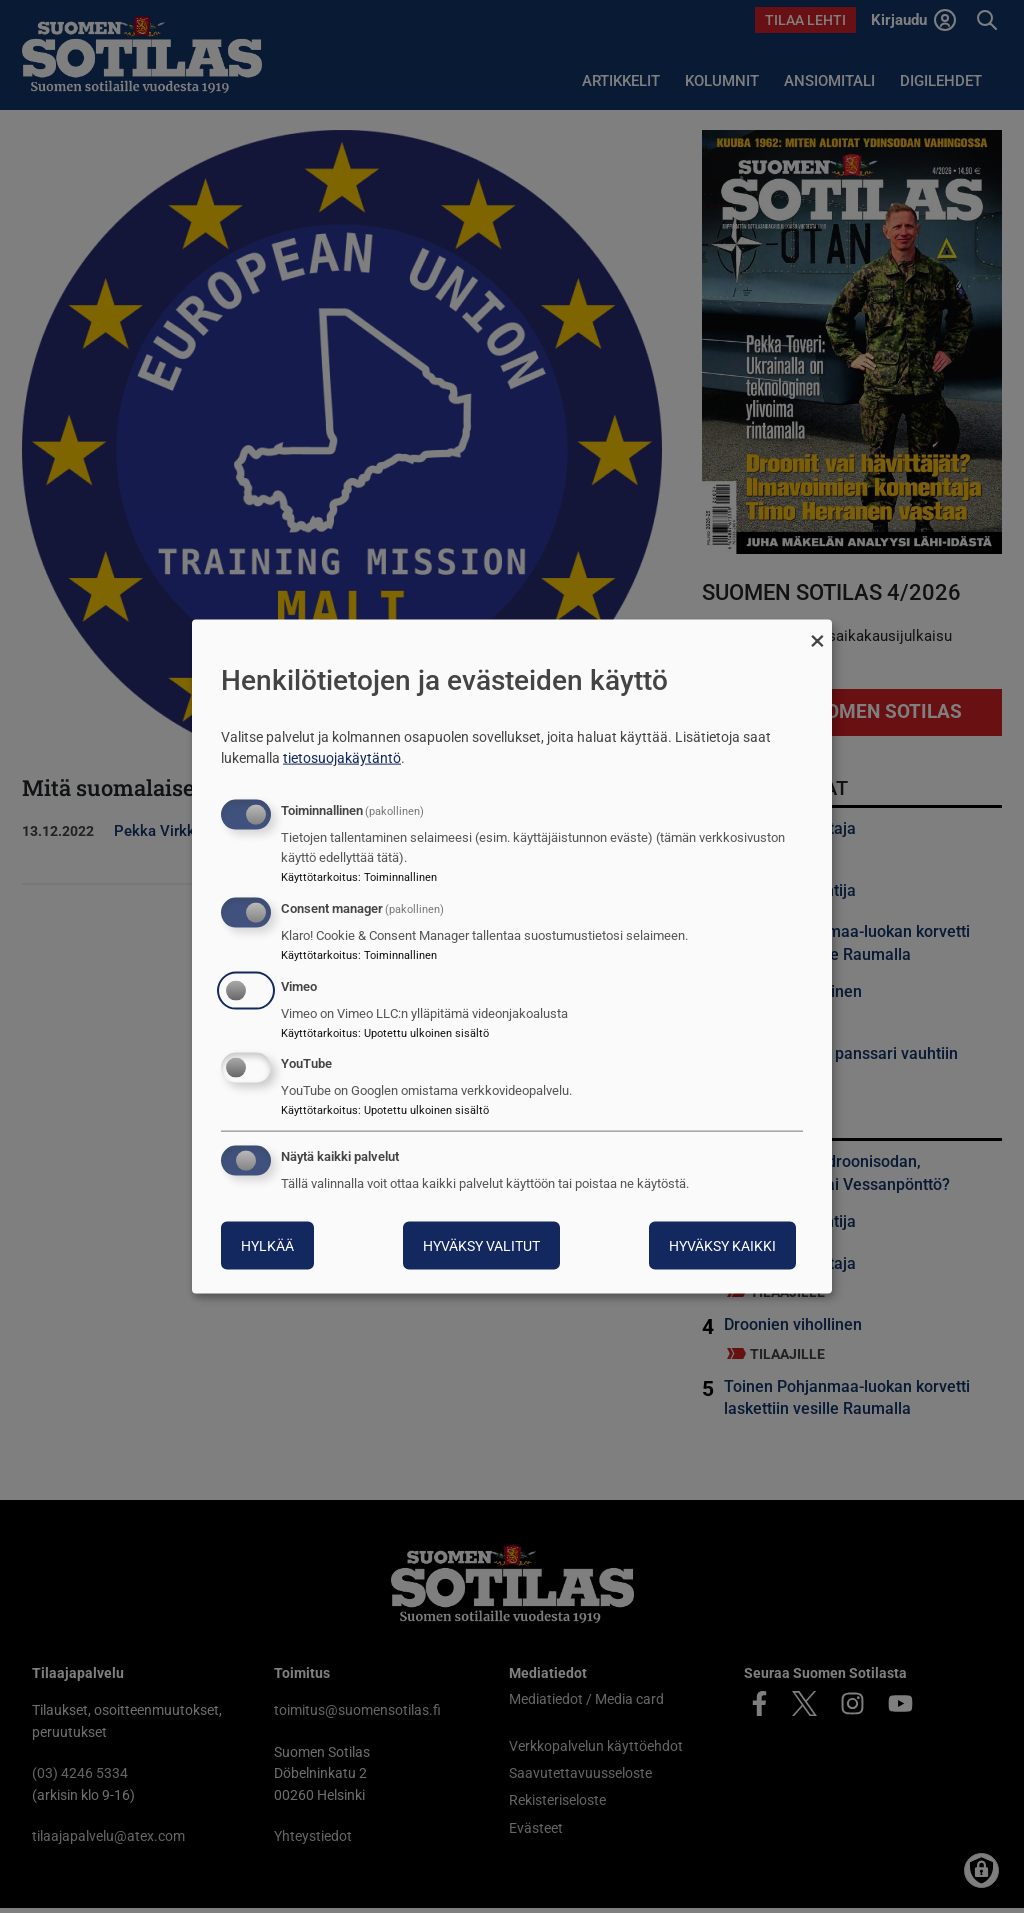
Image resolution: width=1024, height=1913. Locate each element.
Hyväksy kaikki (722, 1246)
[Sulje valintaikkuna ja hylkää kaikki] (817, 631)
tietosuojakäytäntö (342, 758)
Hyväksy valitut (481, 1246)
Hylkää (267, 1246)
